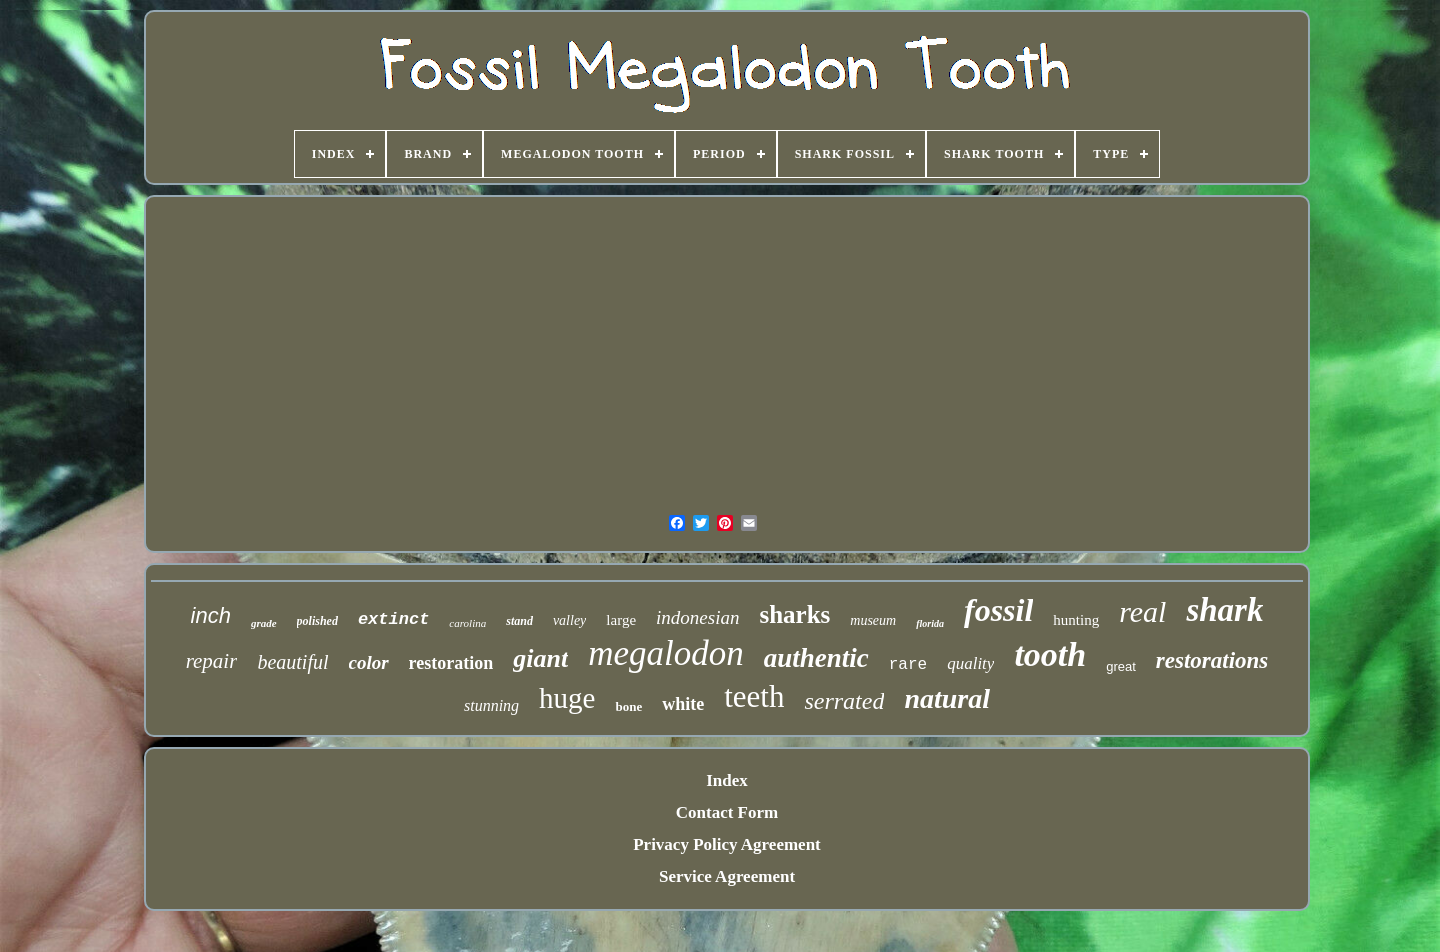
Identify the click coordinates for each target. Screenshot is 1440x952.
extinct (393, 619)
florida (930, 623)
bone (628, 706)
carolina (467, 623)
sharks (794, 614)
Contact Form (727, 812)
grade (264, 623)
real (1142, 611)
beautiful (292, 662)
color (369, 662)
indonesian (697, 617)
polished (317, 621)
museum (873, 620)
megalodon (666, 653)
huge (567, 698)
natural (947, 698)
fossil (998, 610)
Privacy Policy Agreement (727, 844)
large (621, 620)
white (683, 704)
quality (970, 663)
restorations (1212, 660)
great (1121, 666)
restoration (451, 663)
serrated (844, 701)
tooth (1050, 654)
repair (212, 661)
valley (569, 620)
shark (1224, 610)
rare (908, 665)
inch (211, 615)
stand (519, 621)
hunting (1076, 620)
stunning (491, 705)
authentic (816, 658)
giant (540, 658)
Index (727, 780)
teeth (754, 696)
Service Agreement (727, 876)
